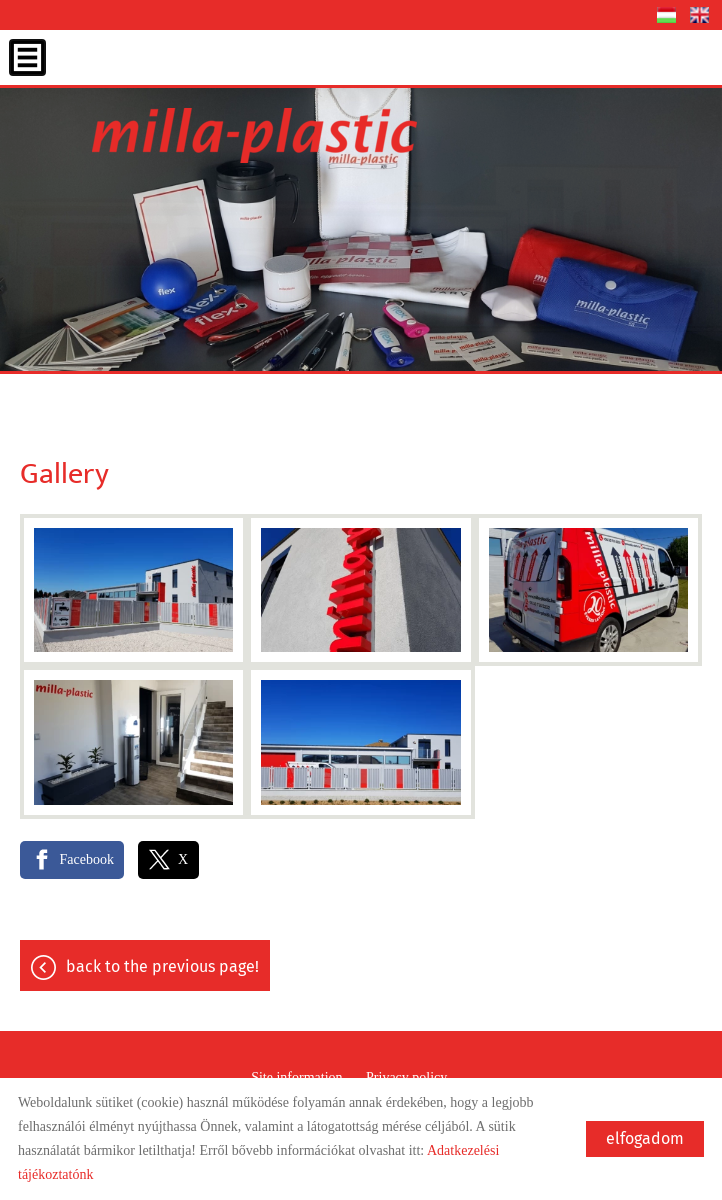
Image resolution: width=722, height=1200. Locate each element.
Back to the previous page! (162, 966)
